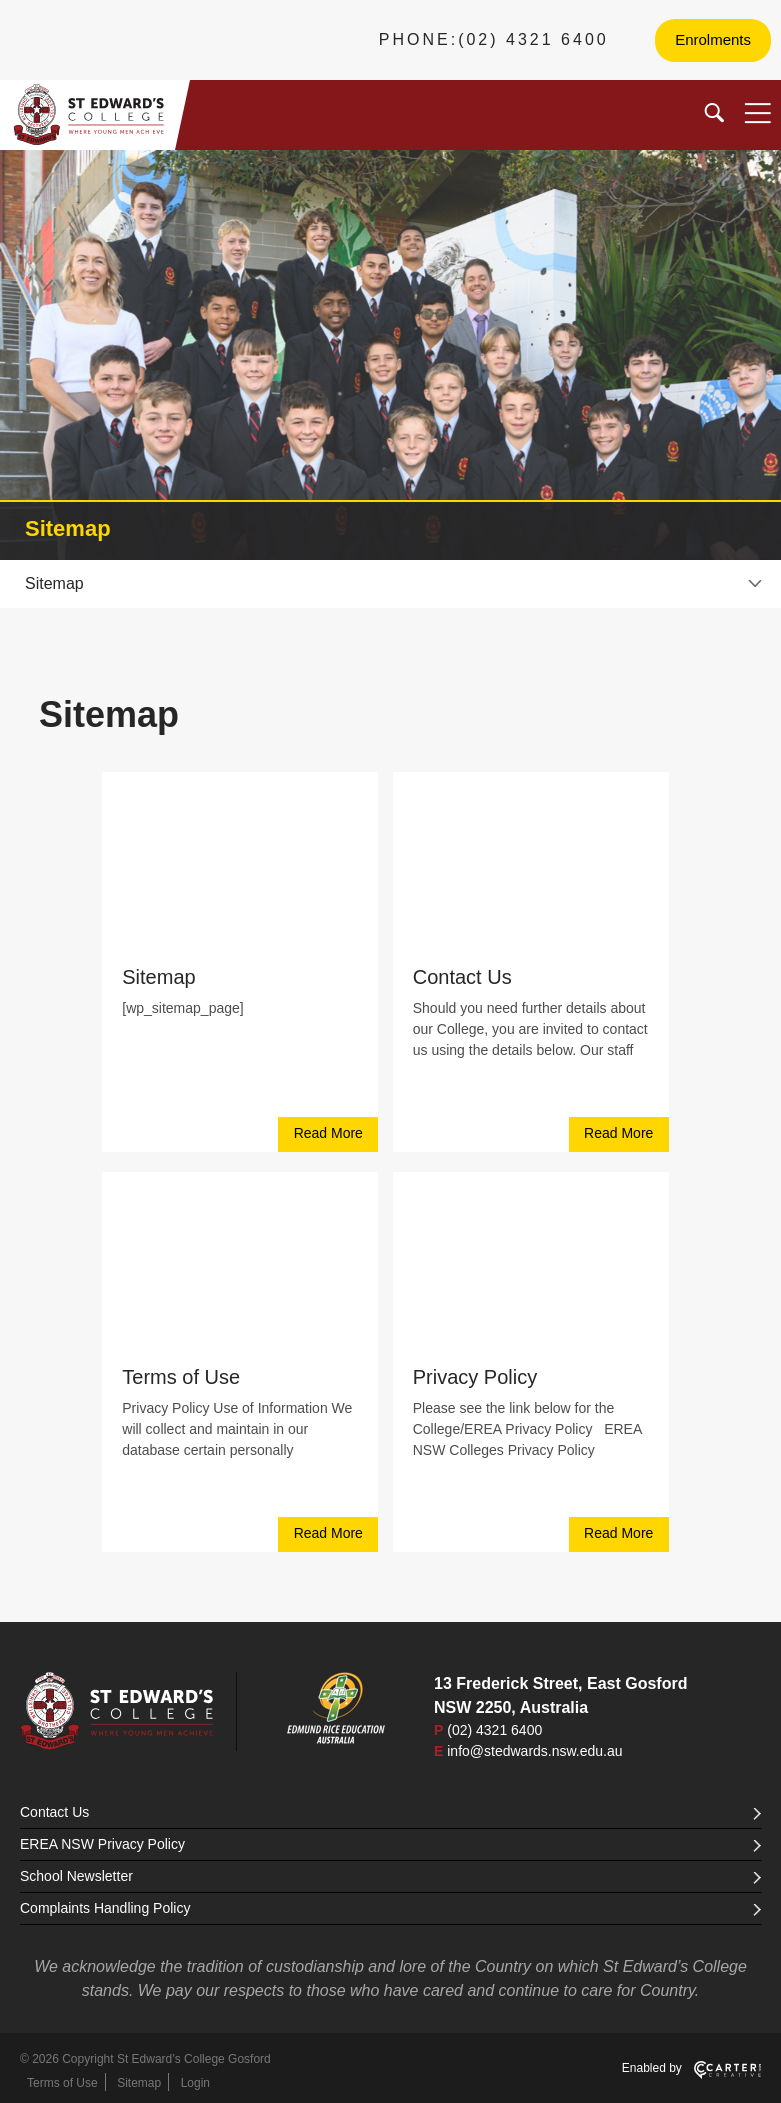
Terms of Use (181, 1377)
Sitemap (158, 977)
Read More (328, 1133)
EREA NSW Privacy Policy (390, 1844)
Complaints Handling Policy (390, 1908)
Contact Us (462, 977)
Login (195, 2083)
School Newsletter (390, 1876)
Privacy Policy (475, 1377)
